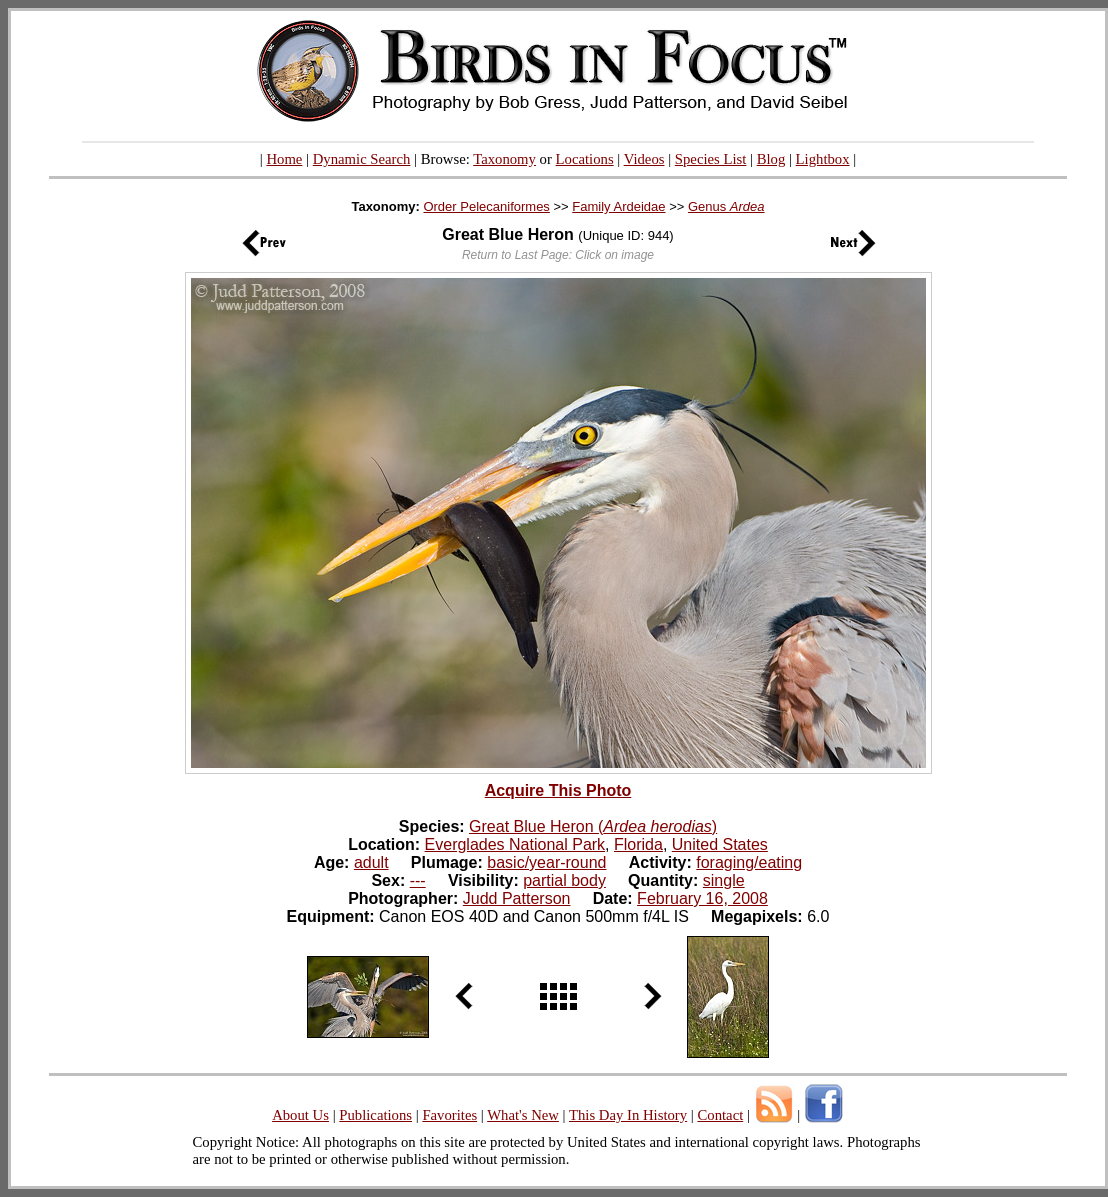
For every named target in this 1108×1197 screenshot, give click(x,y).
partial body (564, 880)
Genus (726, 206)
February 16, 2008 (702, 898)
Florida (638, 844)
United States (720, 844)
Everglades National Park (515, 844)
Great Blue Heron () (593, 826)
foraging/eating (749, 862)
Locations (585, 159)
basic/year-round (546, 862)
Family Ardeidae (618, 206)
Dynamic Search (362, 159)
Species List (711, 159)
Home (284, 159)
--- (418, 880)
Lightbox (823, 159)
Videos (644, 159)
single (724, 880)
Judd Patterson (517, 898)
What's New (523, 1115)
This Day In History (628, 1115)
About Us (300, 1115)
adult (371, 862)
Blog (771, 159)
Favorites (449, 1115)
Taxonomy (504, 159)
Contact (720, 1115)
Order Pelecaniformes (486, 206)
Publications (375, 1115)
